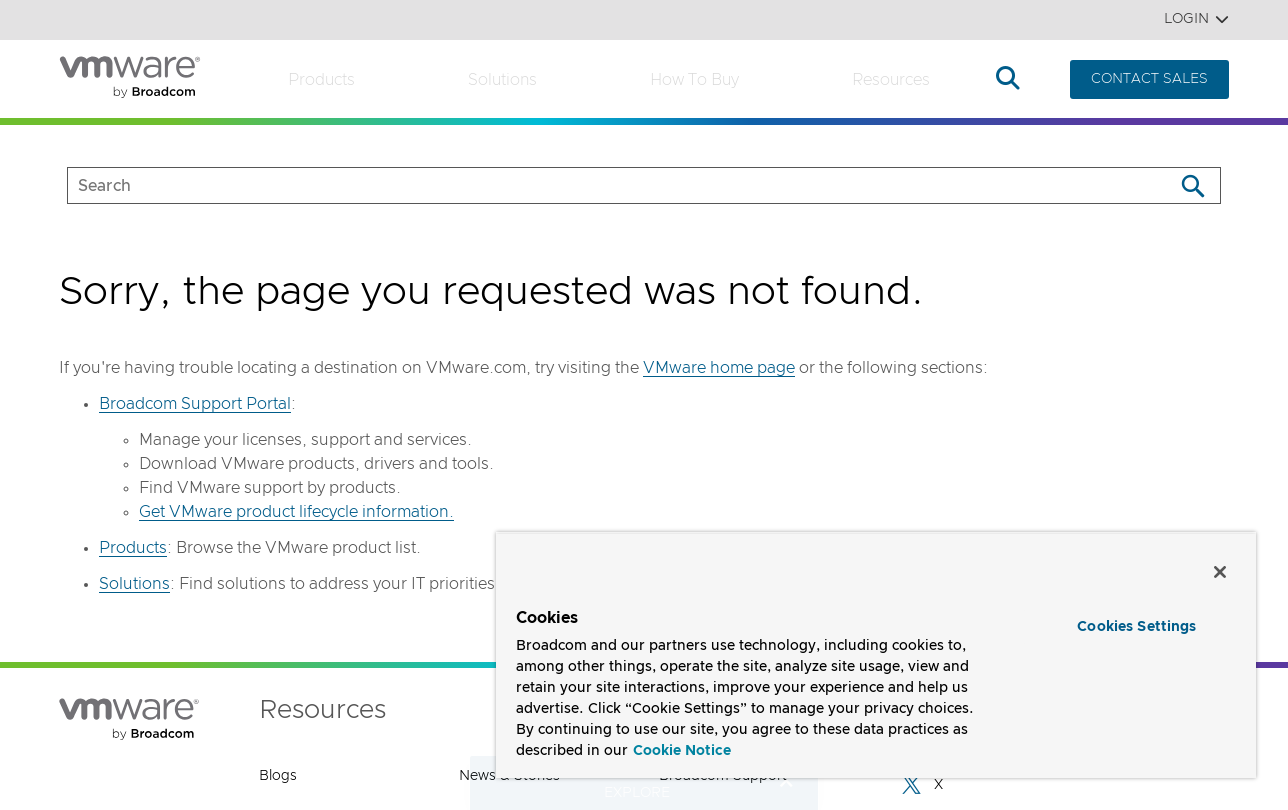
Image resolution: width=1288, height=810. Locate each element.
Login (1196, 19)
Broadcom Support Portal (195, 404)
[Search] (1192, 185)
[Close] (1220, 572)
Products (321, 80)
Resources (891, 80)
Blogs (278, 776)
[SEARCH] (599, 185)
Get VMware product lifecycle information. (296, 512)
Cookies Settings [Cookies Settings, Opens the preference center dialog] (1136, 627)
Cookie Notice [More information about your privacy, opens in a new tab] (682, 751)
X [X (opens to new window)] (921, 784)
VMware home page (719, 368)
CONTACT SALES (1149, 79)
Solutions (502, 80)
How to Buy (694, 80)
